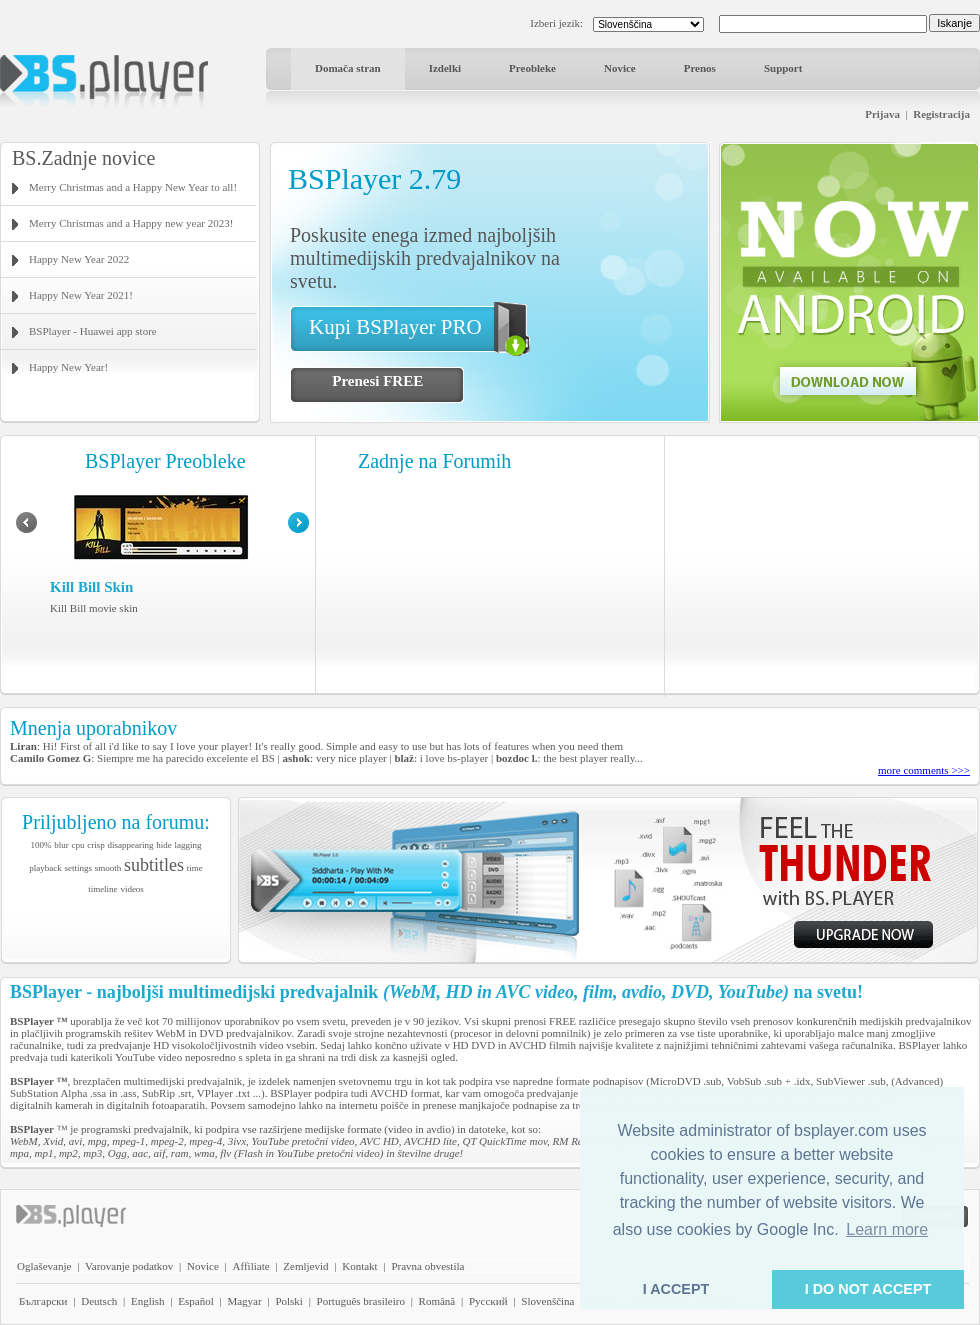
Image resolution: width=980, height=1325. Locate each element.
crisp (96, 845)
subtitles (154, 865)
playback (45, 868)
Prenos (700, 68)
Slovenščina (547, 1301)
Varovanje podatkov (129, 1266)
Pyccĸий (488, 1301)
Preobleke (532, 68)
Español (195, 1301)
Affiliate (251, 1266)
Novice (620, 68)
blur (61, 845)
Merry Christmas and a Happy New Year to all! (133, 187)
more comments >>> (924, 770)
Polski (289, 1301)
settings (78, 868)
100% (41, 845)
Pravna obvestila (427, 1266)
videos (132, 889)
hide (164, 845)
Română (437, 1301)
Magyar (244, 1301)
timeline (103, 889)
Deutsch (99, 1301)
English (148, 1301)
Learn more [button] (887, 1229)
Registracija (941, 114)
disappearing (131, 845)
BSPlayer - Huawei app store (93, 331)
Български (43, 1301)
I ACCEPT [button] (676, 1289)
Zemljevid (305, 1266)
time (195, 868)
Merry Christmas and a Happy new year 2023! (131, 223)
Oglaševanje (44, 1266)
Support (783, 68)
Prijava (882, 114)
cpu (78, 845)
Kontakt (359, 1266)
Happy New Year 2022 (79, 259)
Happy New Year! (68, 367)
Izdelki (445, 68)
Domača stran (348, 68)
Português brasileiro (361, 1301)
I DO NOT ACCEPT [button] (868, 1289)
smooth (108, 868)
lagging (187, 845)
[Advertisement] (823, 565)
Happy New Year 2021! (81, 295)
